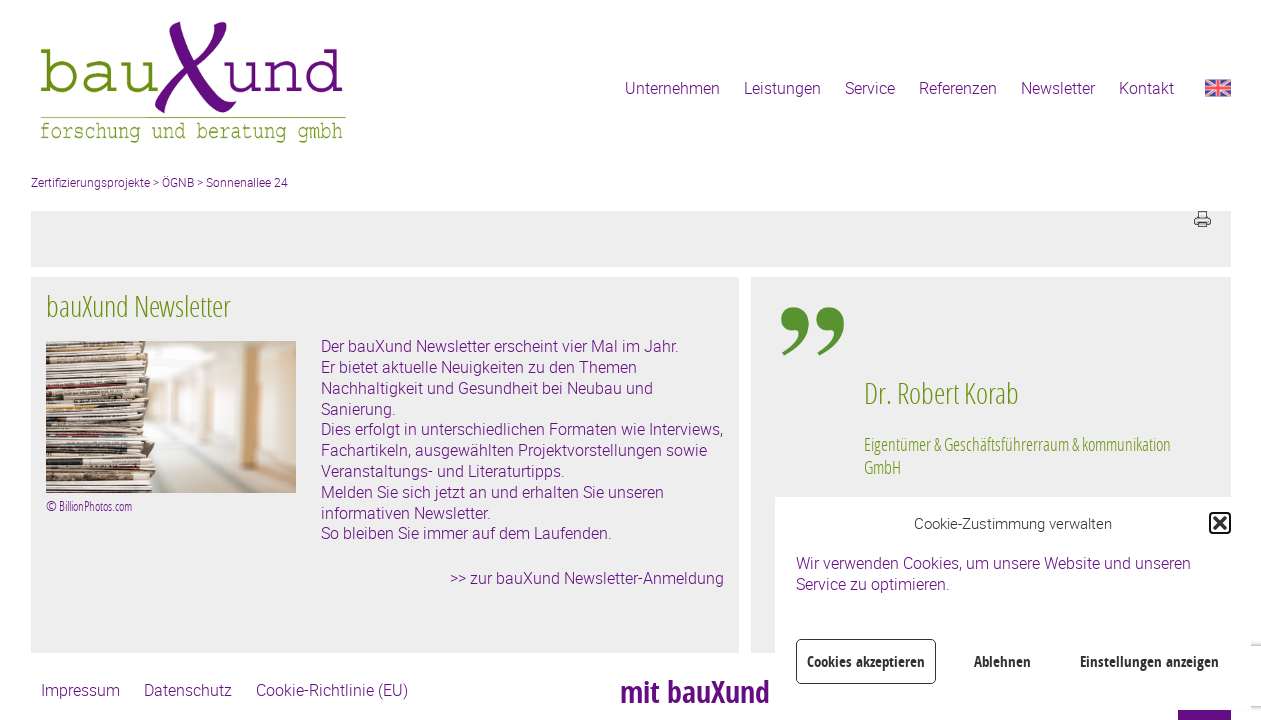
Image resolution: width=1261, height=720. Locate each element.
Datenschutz (188, 690)
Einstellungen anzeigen (1149, 661)
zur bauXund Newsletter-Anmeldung (597, 578)
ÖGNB (178, 182)
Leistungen (782, 88)
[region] (1024, 479)
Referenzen (958, 88)
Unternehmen (672, 88)
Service (870, 88)
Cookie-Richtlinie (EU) (332, 690)
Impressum (80, 690)
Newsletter (1058, 88)
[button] (1220, 523)
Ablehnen (1002, 661)
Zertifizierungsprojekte (90, 182)
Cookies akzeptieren (866, 661)
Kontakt (1146, 88)
